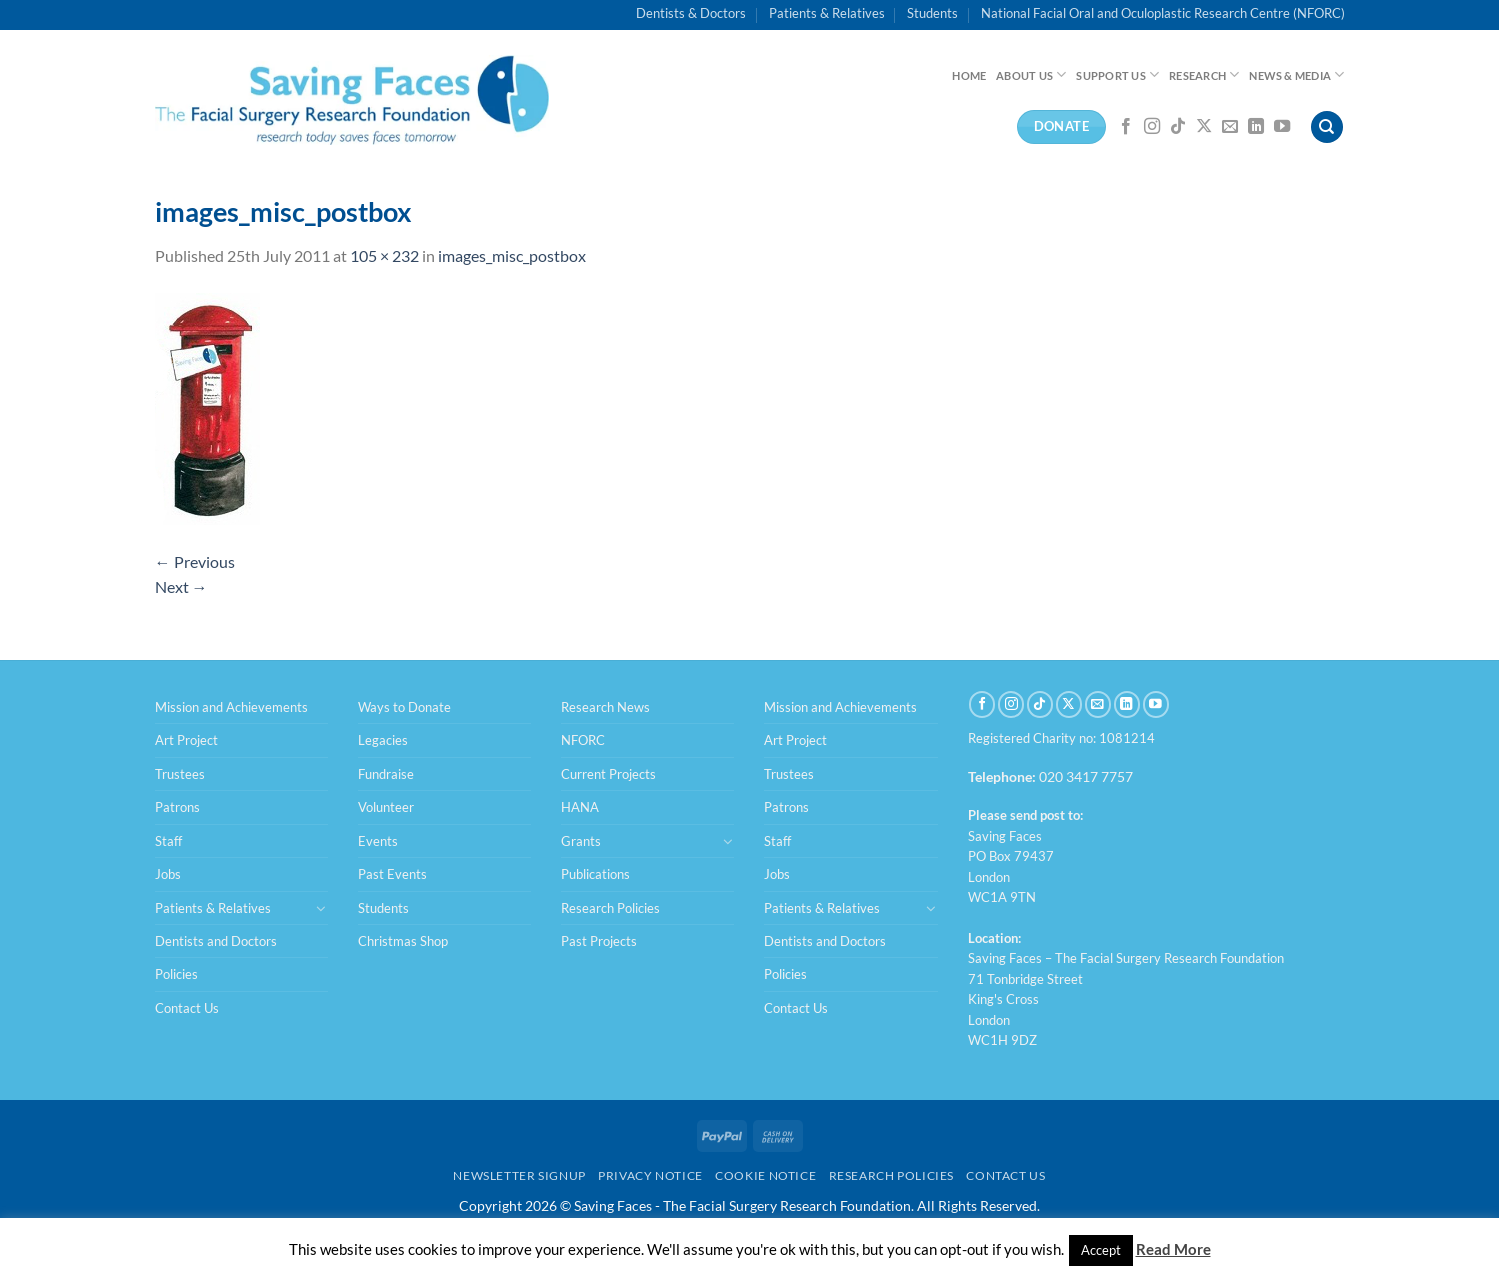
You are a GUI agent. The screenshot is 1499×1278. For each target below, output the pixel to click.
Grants (581, 841)
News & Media (1296, 74)
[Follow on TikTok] (1178, 127)
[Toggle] (321, 908)
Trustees (180, 774)
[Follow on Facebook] (1126, 127)
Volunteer (386, 807)
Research (1204, 74)
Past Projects (599, 941)
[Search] (1327, 127)
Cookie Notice (765, 1175)
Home (969, 75)
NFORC (583, 740)
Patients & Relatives (827, 13)
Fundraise (386, 774)
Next (181, 586)
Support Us (1117, 74)
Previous (195, 561)
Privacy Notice (650, 1175)
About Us (1031, 74)
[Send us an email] (1230, 127)
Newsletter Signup (519, 1175)
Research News (605, 707)
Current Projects (608, 774)
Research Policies (610, 908)
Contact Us (187, 1008)
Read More (1173, 1249)
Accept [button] (1101, 1250)
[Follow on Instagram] (1152, 127)
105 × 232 (384, 255)
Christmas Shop (403, 941)
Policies (176, 974)
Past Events (392, 874)
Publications (595, 874)
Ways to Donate (404, 707)
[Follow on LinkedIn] (1256, 127)
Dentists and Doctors (216, 941)
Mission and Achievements (231, 707)
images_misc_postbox (512, 255)
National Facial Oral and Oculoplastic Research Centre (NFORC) (1163, 13)
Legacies (383, 740)
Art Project (186, 740)
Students (932, 13)
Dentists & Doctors (691, 13)
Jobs (168, 874)
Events (378, 841)
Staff (168, 841)
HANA (580, 807)
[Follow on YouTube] (1282, 127)
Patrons (177, 807)
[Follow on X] (1204, 127)
